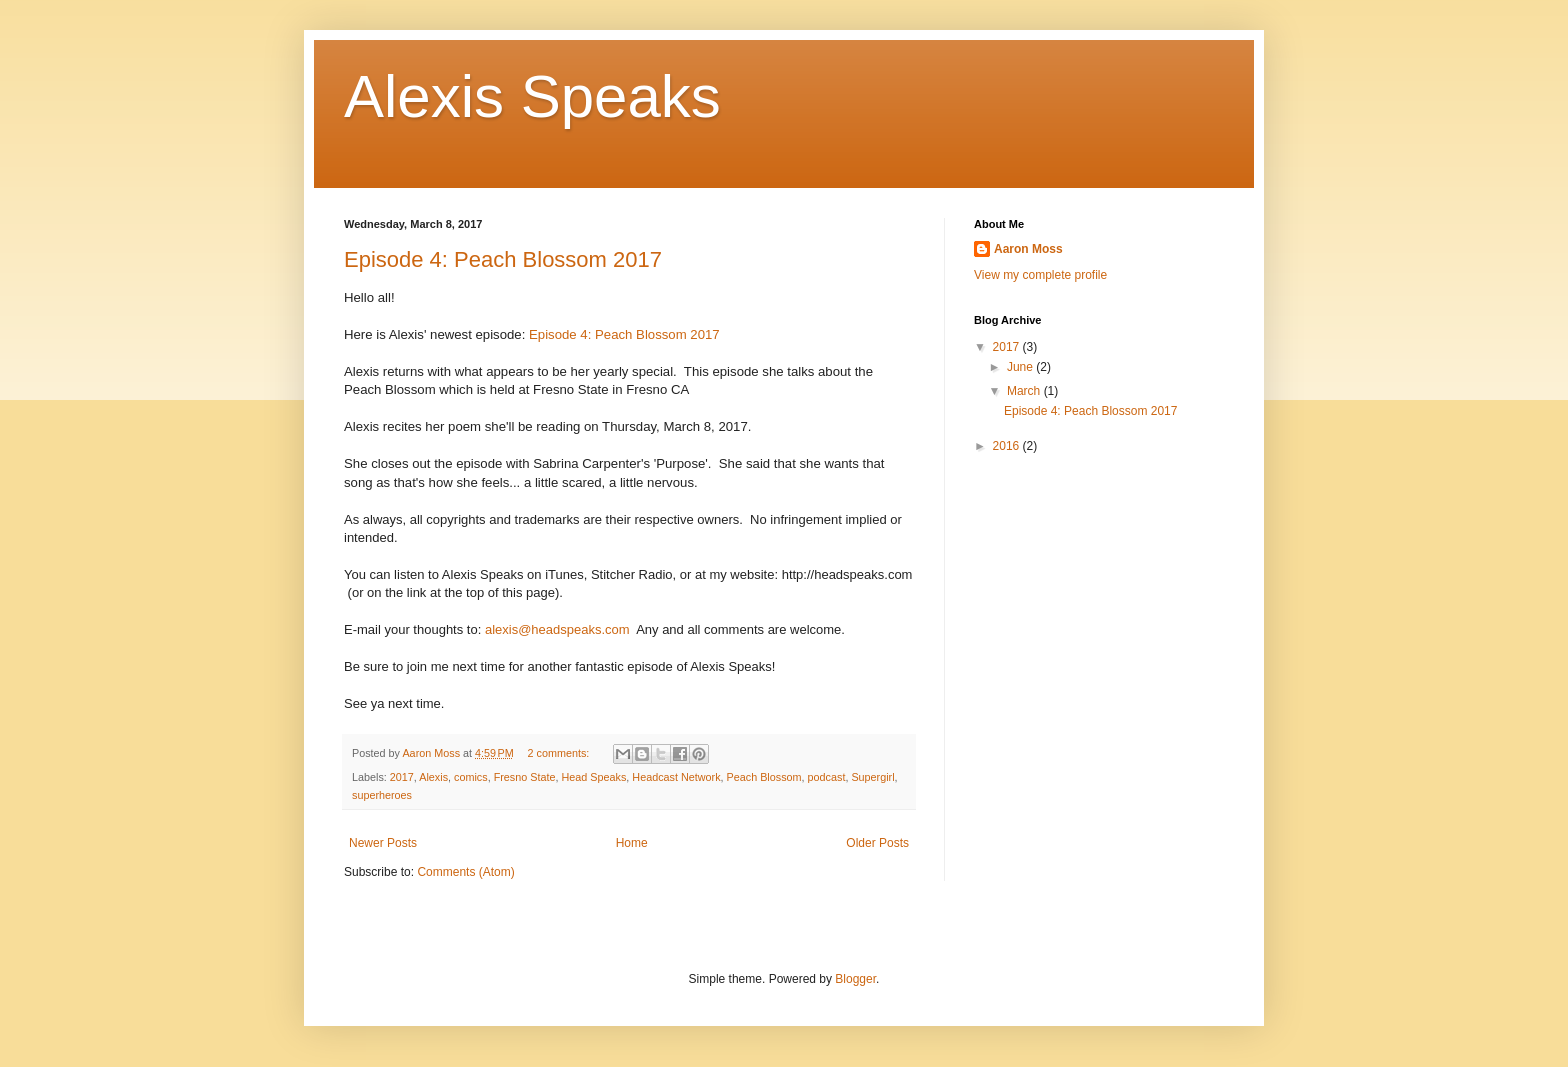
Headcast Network (676, 777)
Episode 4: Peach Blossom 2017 (503, 259)
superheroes (382, 795)
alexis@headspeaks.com (557, 629)
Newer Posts (383, 843)
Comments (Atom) (465, 872)
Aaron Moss (1028, 249)
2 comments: (560, 753)
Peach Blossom (764, 777)
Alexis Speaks (532, 96)
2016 (1008, 446)
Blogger (855, 979)
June (1021, 367)
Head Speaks (594, 777)
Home (632, 843)
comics (471, 777)
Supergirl (872, 777)
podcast (827, 777)
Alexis (433, 777)
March (1025, 391)
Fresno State (525, 777)
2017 (402, 777)
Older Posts (877, 843)
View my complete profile (1040, 275)
